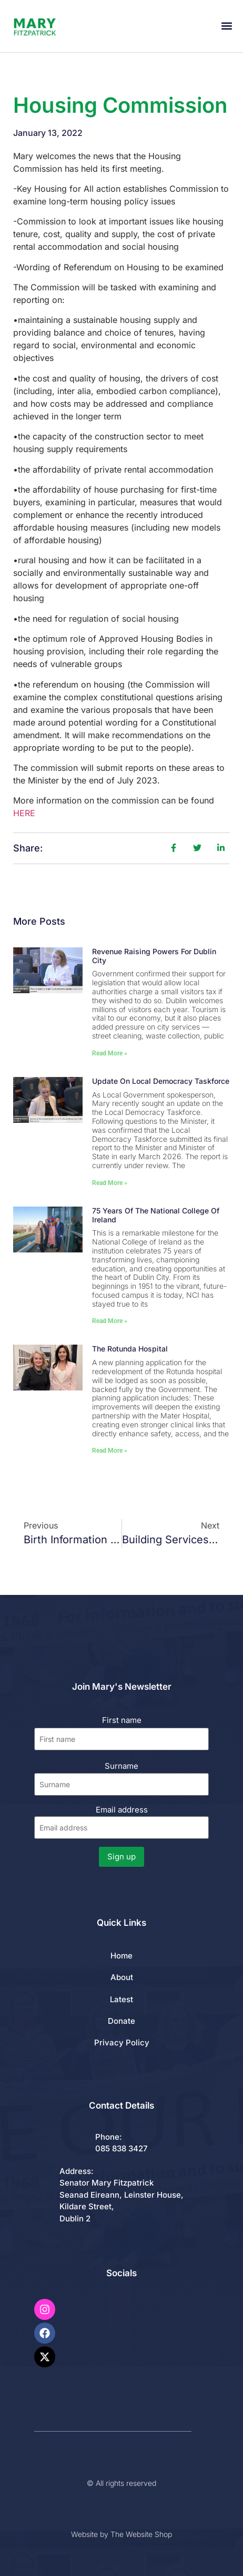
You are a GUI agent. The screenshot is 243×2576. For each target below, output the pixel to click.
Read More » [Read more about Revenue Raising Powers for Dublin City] (109, 1053)
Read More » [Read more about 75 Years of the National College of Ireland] (109, 1321)
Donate (121, 2021)
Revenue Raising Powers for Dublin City (154, 956)
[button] (226, 26)
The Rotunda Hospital (130, 1348)
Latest (121, 1999)
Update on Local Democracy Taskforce (160, 1080)
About (121, 1977)
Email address (121, 1822)
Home (121, 1956)
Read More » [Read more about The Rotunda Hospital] (109, 1450)
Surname (121, 1766)
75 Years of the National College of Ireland (155, 1215)
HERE (24, 813)
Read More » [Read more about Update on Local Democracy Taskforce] (109, 1183)
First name (121, 1720)
